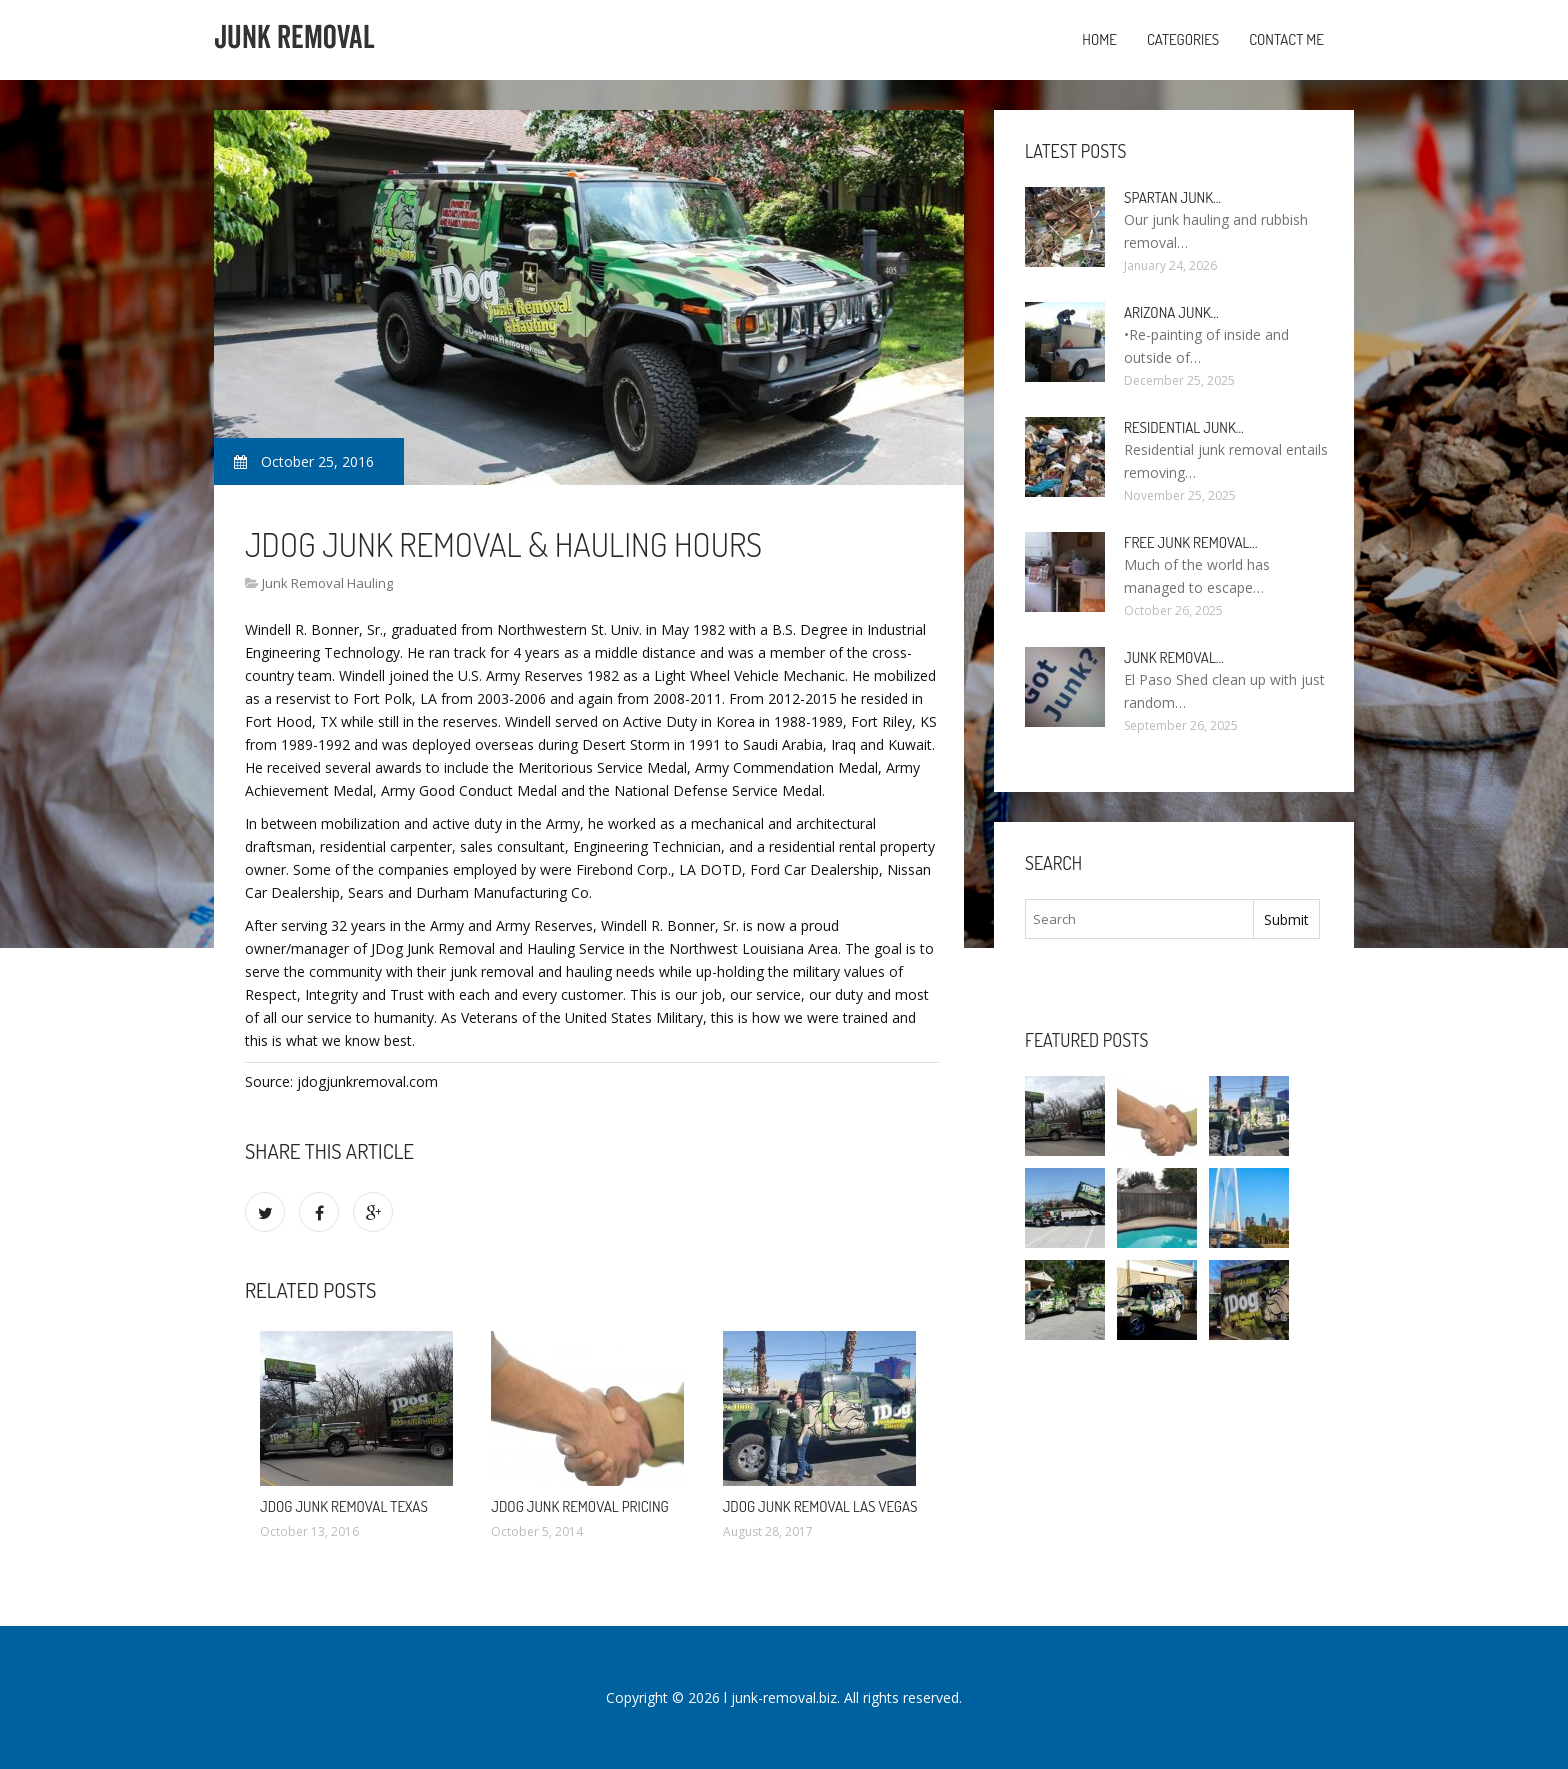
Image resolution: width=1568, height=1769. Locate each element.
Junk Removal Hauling (327, 583)
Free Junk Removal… (1190, 542)
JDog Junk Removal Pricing (579, 1506)
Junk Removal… (1174, 657)
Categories (1183, 39)
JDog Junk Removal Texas (344, 1506)
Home (1099, 39)
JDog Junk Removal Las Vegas (820, 1506)
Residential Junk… (1184, 427)
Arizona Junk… (1171, 312)
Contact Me (1286, 39)
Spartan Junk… (1172, 197)
